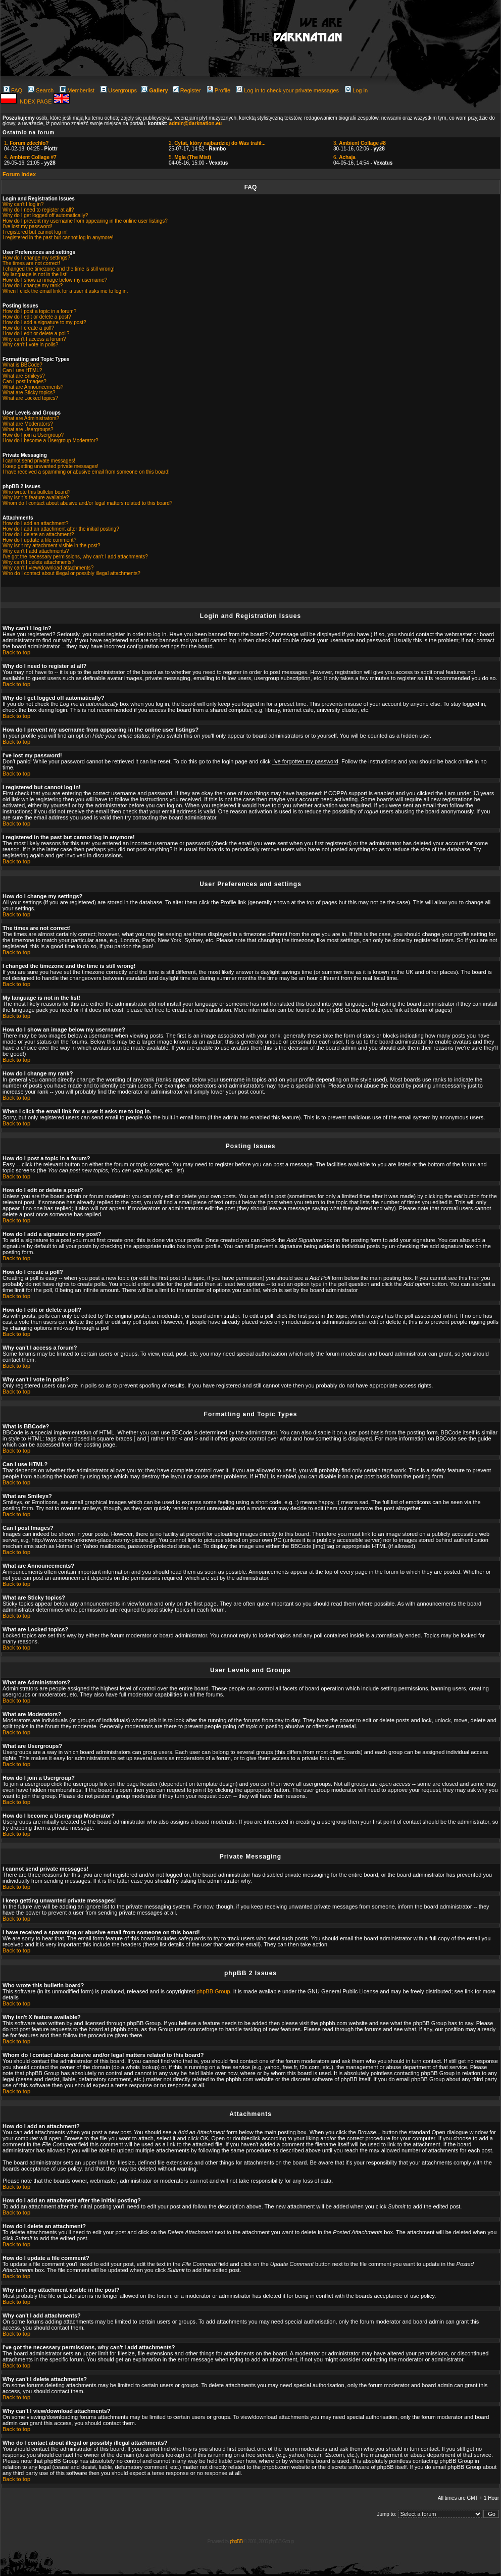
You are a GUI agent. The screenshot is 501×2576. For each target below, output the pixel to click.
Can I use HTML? (22, 370)
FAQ (13, 90)
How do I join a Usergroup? (33, 435)
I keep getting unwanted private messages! (50, 466)
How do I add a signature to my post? (44, 322)
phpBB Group (213, 1991)
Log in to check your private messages (287, 90)
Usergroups (119, 90)
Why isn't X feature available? (36, 497)
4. (30, 157)
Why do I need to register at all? (38, 210)
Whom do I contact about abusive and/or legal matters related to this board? (87, 503)
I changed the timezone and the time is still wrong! (59, 269)
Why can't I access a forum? (34, 339)
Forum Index (19, 174)
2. (217, 143)
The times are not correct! (31, 263)
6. (344, 157)
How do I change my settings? (36, 258)
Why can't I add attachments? (36, 551)
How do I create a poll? (28, 328)
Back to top (16, 652)
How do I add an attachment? (36, 523)
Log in (356, 90)
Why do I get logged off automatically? (45, 215)
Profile (218, 90)
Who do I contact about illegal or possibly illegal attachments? (71, 573)
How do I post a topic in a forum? (39, 311)
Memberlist (77, 90)
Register (187, 90)
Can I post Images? (24, 381)
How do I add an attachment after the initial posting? (61, 529)
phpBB (236, 2541)
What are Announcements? (33, 387)
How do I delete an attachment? (38, 534)
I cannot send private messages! (39, 460)
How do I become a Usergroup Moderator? (50, 440)
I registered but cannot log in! (35, 232)
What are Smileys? (24, 376)
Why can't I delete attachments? (38, 562)
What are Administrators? (31, 418)
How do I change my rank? (33, 285)
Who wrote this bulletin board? (37, 492)
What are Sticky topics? (29, 392)
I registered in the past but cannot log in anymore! (58, 237)
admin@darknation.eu (195, 123)
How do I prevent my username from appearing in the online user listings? (85, 221)
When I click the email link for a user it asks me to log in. (65, 291)
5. (190, 157)
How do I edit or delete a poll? (36, 333)
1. (26, 143)
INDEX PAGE (35, 101)
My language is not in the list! (35, 274)
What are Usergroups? (28, 429)
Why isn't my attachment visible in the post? (52, 545)
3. (359, 143)
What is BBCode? (22, 365)
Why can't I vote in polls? (30, 344)
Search (41, 90)
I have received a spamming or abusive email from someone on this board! (86, 472)
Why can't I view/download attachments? (48, 568)
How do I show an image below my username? (55, 280)
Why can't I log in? (23, 204)
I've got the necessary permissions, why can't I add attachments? (75, 556)
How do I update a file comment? (39, 540)
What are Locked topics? (30, 398)
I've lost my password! (27, 226)
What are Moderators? (28, 424)
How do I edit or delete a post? (37, 317)
